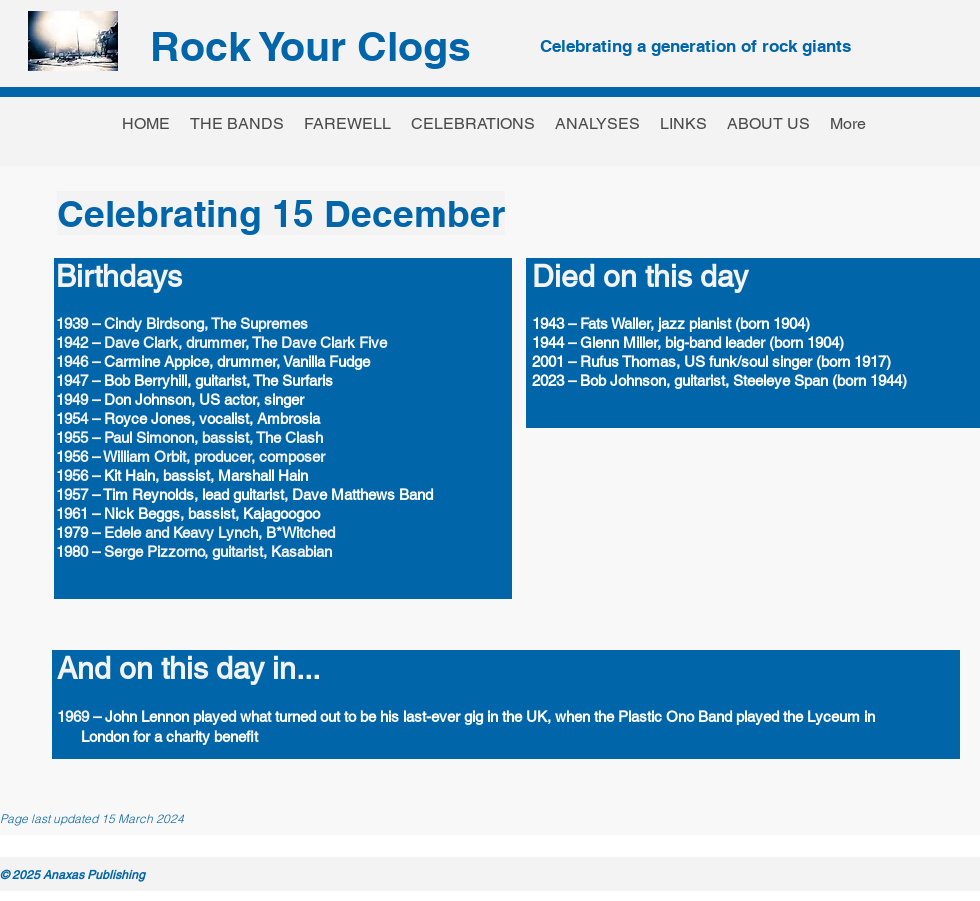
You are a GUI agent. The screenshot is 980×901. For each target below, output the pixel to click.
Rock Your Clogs (310, 46)
